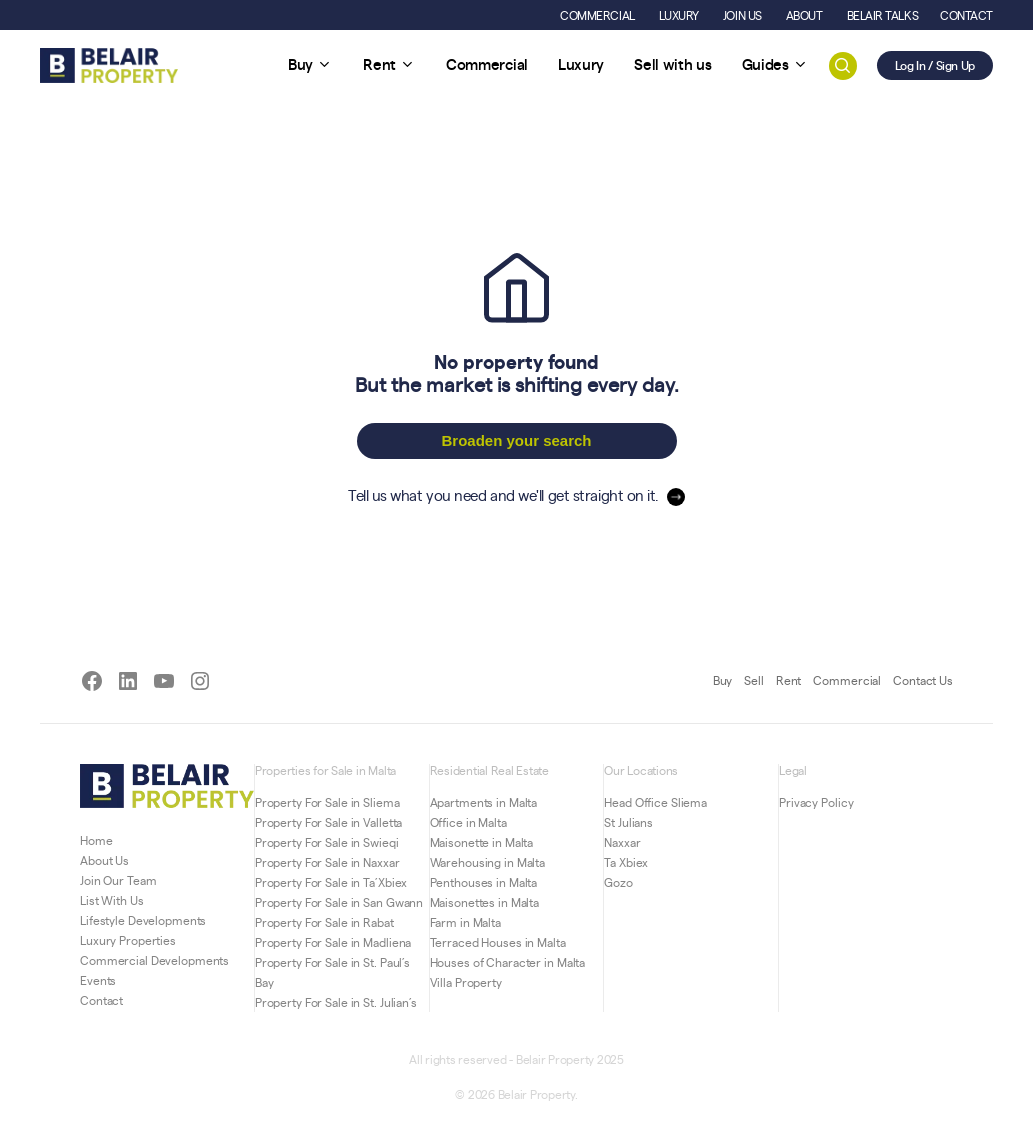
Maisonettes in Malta (485, 902)
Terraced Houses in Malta (498, 942)
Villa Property (466, 982)
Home (96, 840)
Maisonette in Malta (482, 842)
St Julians (628, 822)
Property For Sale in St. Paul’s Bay (332, 972)
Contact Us (923, 680)
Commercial (847, 680)
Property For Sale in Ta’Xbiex (331, 882)
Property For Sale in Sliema (327, 802)
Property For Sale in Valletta (329, 822)
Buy (723, 680)
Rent (789, 680)
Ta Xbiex (626, 862)
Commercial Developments (154, 960)
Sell (754, 680)
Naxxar (622, 842)
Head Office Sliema (655, 802)
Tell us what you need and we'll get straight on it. (503, 494)
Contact (101, 1000)
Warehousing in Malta (488, 862)
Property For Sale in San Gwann (339, 902)
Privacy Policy (816, 802)
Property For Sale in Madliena (333, 942)
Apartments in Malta (484, 802)
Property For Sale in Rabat (324, 922)
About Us (104, 860)
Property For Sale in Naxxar (327, 862)
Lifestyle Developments (143, 920)
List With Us (112, 900)
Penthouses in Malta (484, 882)
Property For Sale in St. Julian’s (336, 1002)
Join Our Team (118, 880)
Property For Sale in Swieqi (327, 842)
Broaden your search (516, 440)
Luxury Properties (128, 940)
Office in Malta (468, 822)
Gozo (618, 882)
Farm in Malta (465, 922)
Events (98, 980)
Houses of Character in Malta (508, 962)
